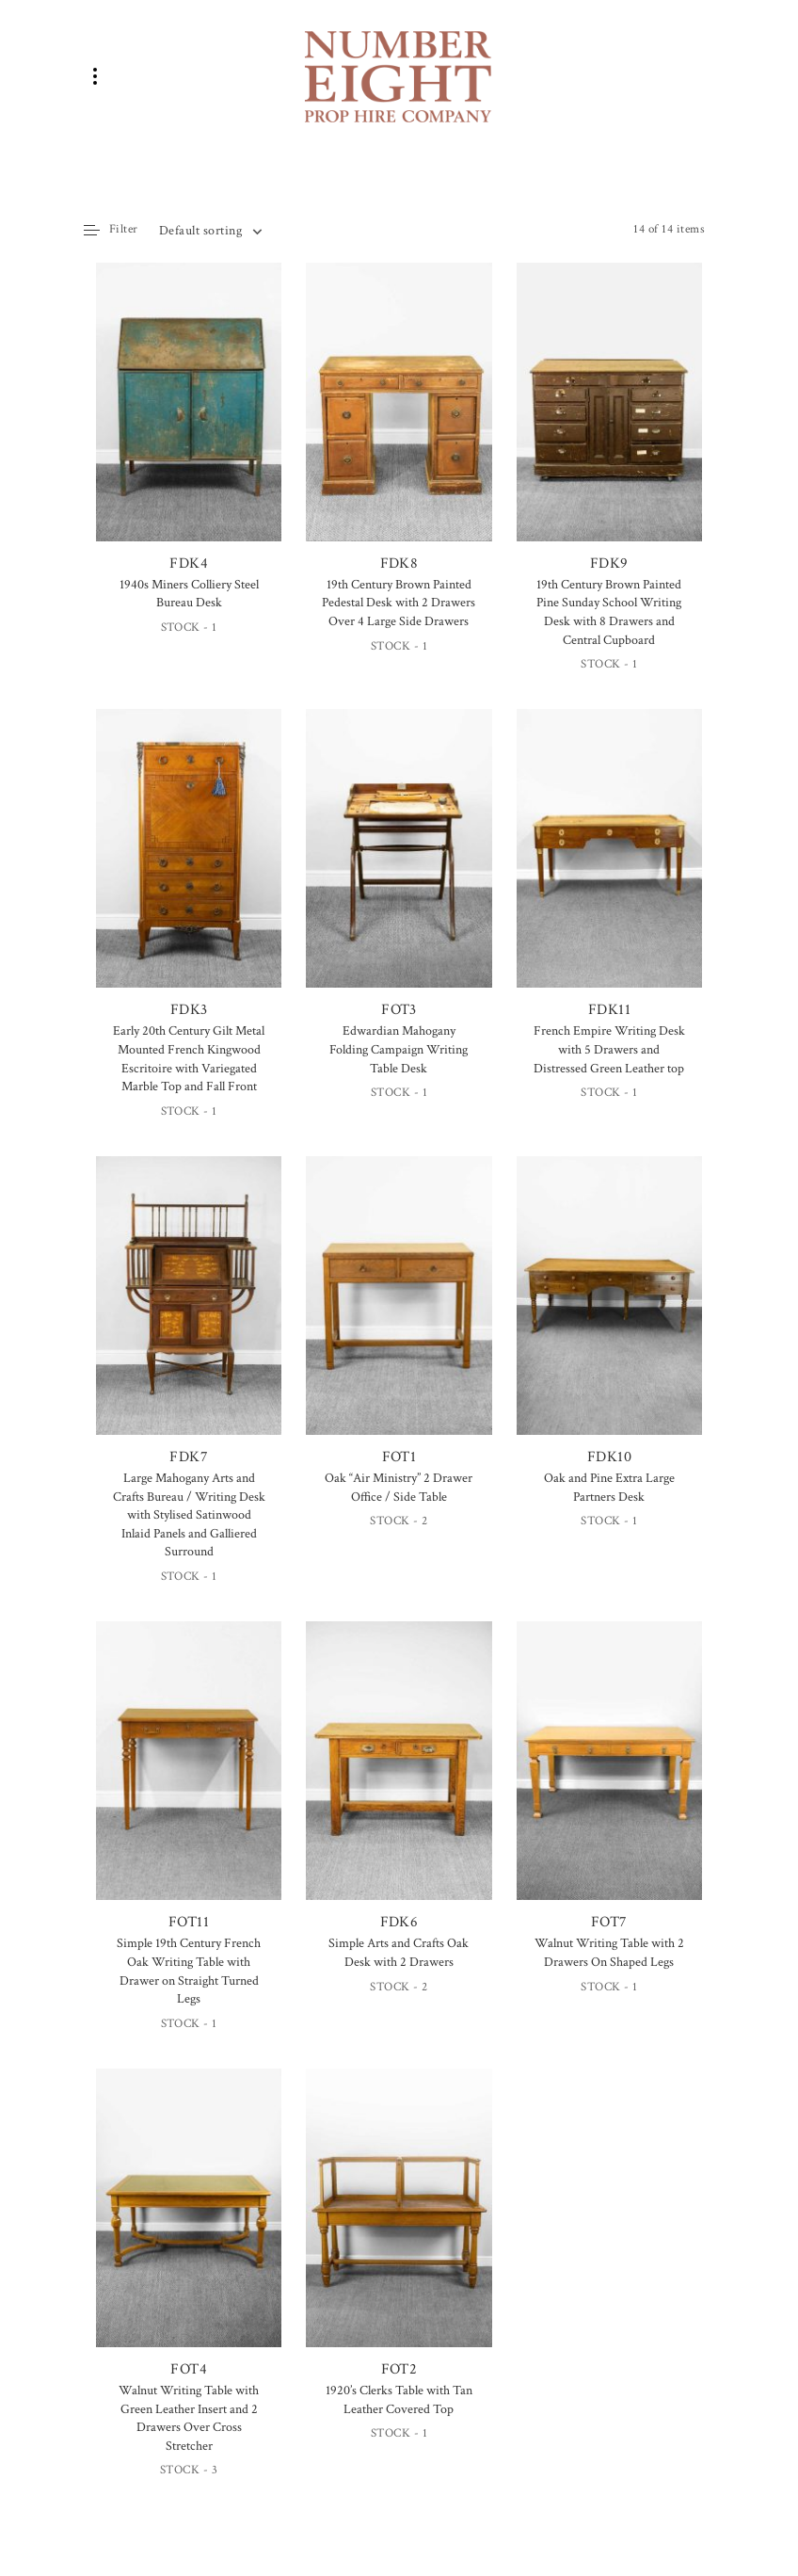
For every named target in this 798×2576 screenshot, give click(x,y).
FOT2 (398, 2224)
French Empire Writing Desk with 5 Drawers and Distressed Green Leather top (609, 1049)
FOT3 (398, 865)
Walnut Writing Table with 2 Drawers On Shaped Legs (609, 1953)
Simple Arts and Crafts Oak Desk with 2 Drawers (398, 1953)
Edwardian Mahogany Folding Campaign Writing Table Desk (398, 1049)
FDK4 (188, 419)
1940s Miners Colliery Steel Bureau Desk (189, 594)
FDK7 (188, 1311)
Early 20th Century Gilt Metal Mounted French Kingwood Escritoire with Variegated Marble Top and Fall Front (188, 1058)
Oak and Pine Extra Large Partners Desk (609, 1487)
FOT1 (398, 1311)
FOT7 (609, 1776)
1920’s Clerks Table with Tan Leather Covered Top (399, 2400)
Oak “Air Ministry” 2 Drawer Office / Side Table (398, 1487)
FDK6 (398, 1776)
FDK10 (609, 1311)
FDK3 (188, 864)
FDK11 (609, 864)
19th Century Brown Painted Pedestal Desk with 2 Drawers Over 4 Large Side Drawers (398, 603)
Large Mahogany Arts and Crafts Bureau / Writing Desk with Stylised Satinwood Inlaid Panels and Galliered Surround (189, 1515)
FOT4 (188, 2224)
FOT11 (188, 1776)
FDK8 (398, 418)
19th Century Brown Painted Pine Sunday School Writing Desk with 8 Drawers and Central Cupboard (608, 612)
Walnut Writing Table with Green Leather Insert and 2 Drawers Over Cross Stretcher (189, 2418)
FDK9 (609, 418)
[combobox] (210, 230)
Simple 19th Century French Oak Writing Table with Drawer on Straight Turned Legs (189, 1971)
